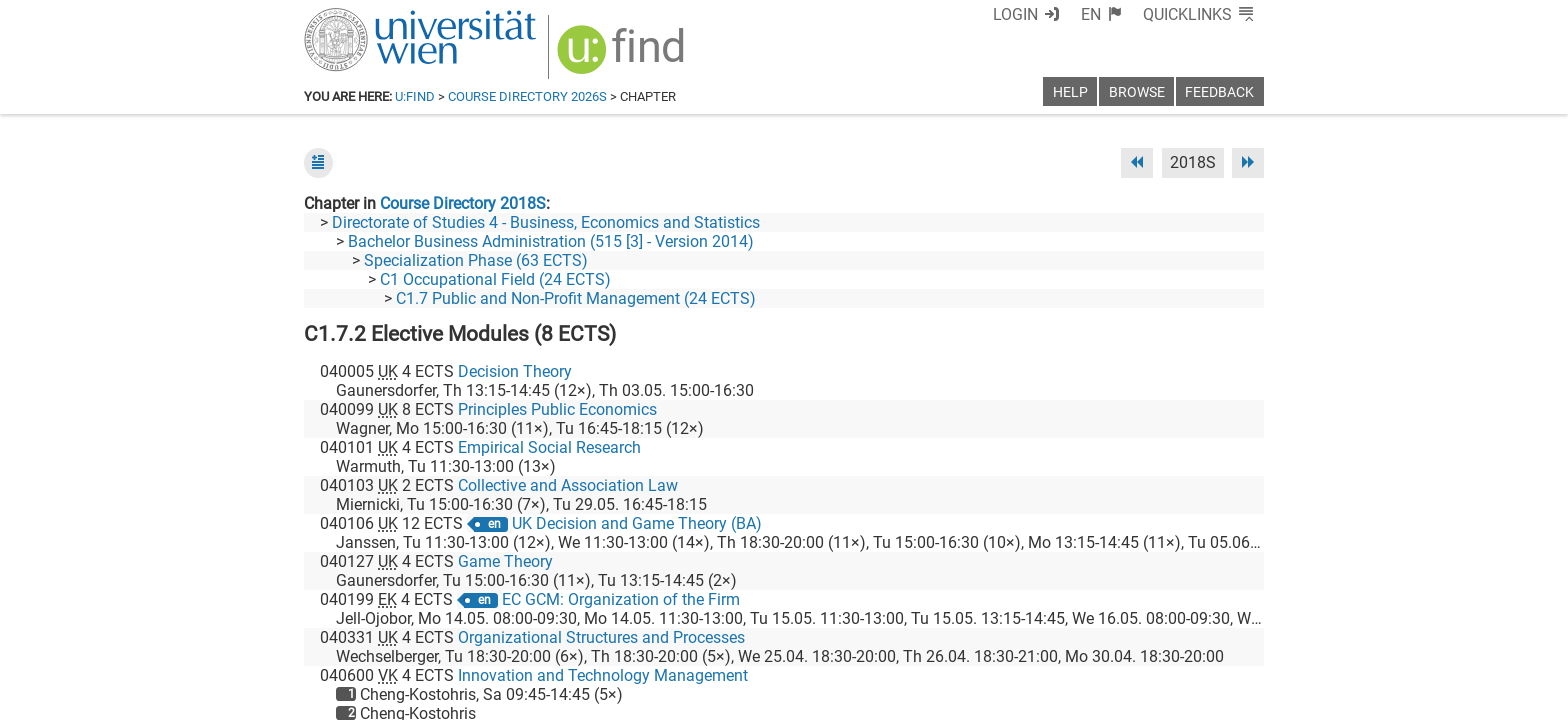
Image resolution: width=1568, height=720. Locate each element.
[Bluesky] (1103, 636)
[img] (623, 56)
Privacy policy (1085, 697)
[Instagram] (1231, 636)
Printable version (1205, 697)
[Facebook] (1040, 636)
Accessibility (980, 697)
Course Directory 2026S (527, 96)
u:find (415, 96)
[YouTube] (1167, 636)
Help (1070, 92)
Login (1015, 14)
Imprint (899, 697)
